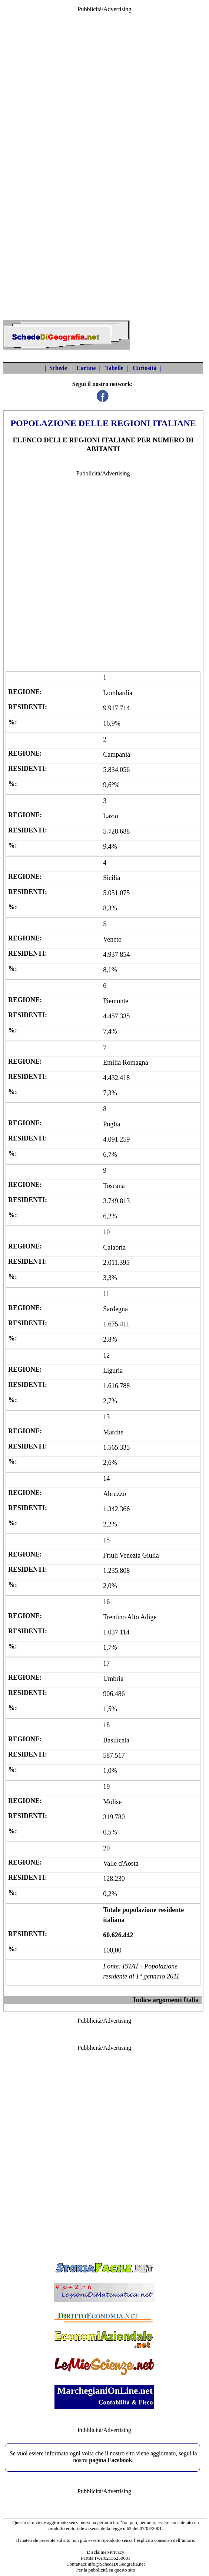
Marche (113, 1432)
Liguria (113, 1370)
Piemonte (115, 1001)
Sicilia (111, 877)
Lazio (110, 816)
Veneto (112, 939)
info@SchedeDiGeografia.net (116, 2564)
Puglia (111, 1124)
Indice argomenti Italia (166, 2000)
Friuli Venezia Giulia (131, 1555)
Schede (58, 368)
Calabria (114, 1247)
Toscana (114, 1185)
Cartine (86, 368)
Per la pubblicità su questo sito (105, 2570)
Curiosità (144, 368)
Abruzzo (114, 1494)
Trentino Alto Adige (129, 1617)
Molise (112, 1802)
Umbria (113, 1678)
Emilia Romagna (125, 1062)
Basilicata (116, 1740)
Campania (116, 754)
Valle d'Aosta (121, 1863)
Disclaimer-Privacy (106, 2552)
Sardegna (115, 1309)
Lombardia (117, 693)
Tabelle (114, 368)
